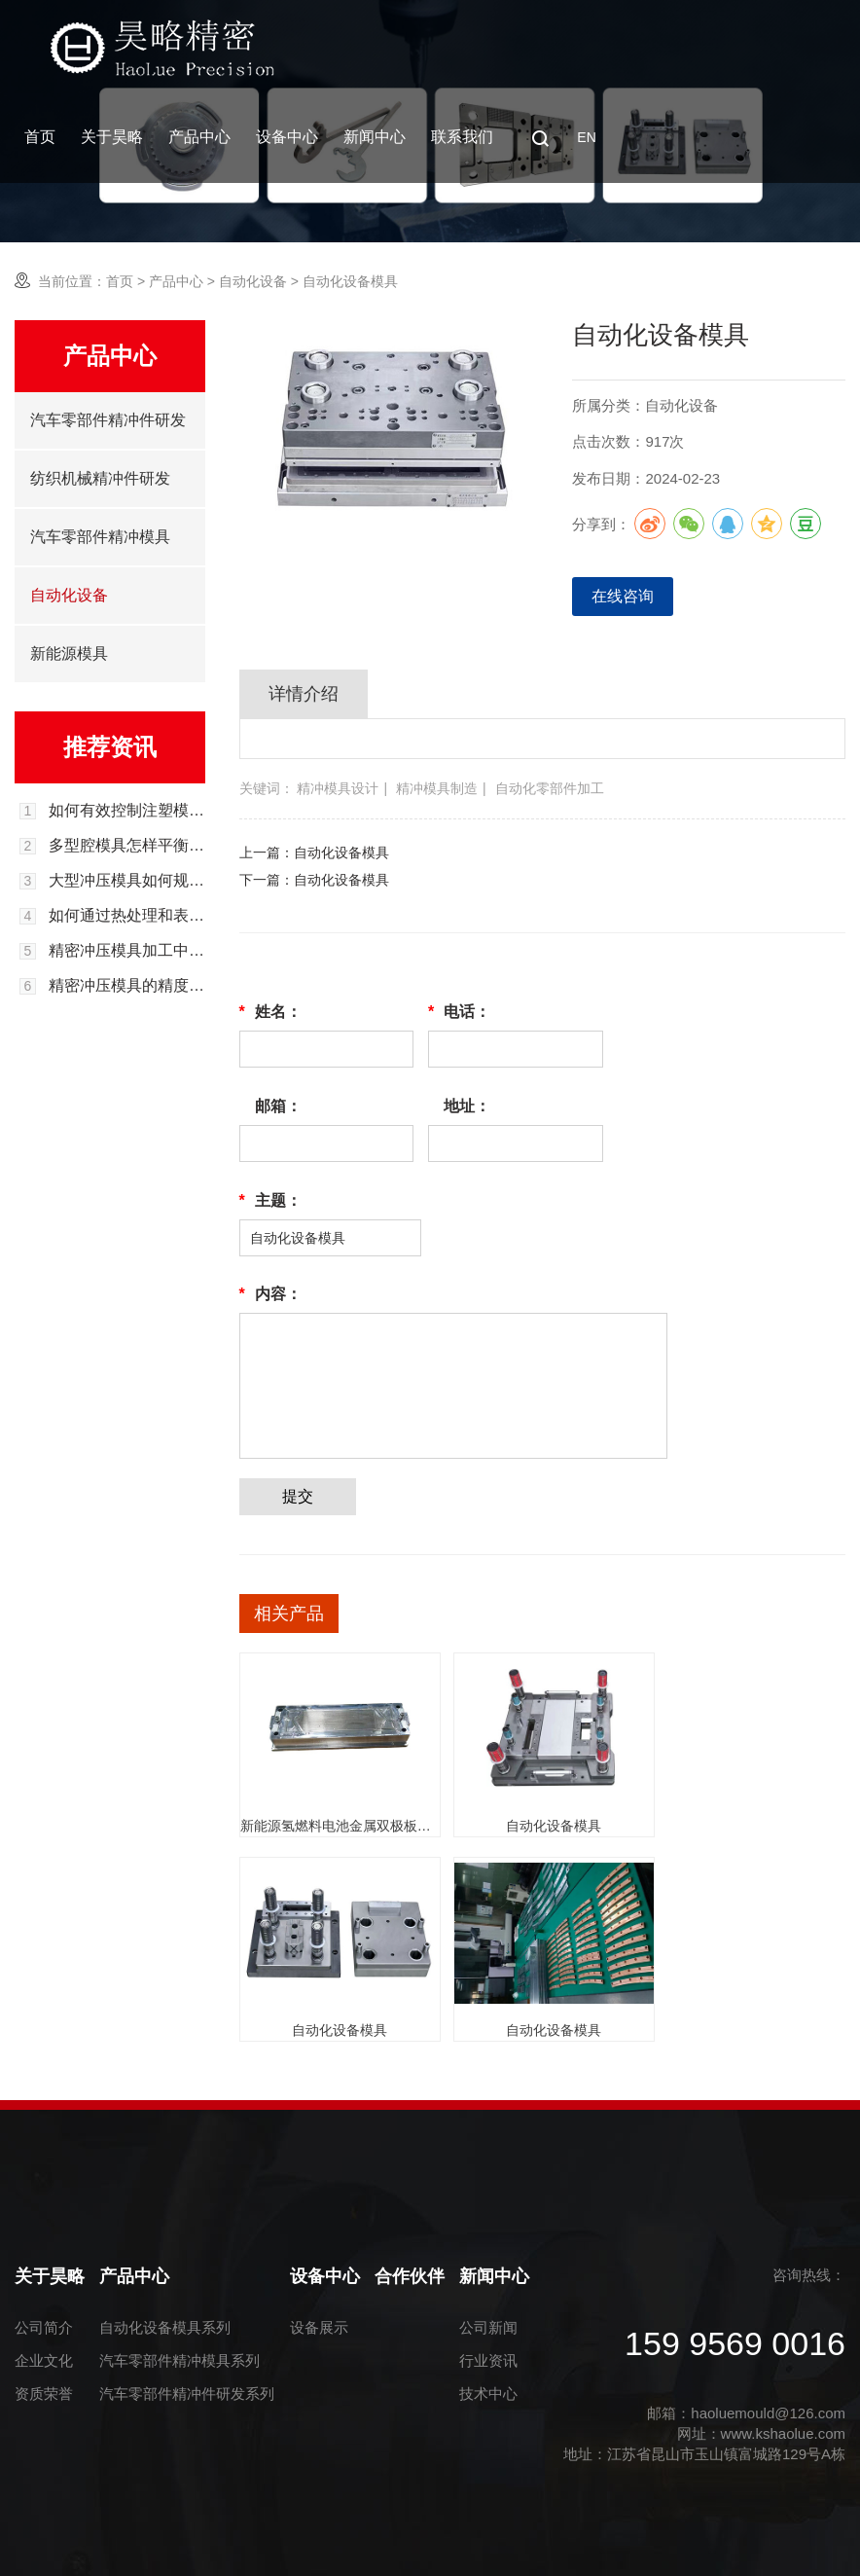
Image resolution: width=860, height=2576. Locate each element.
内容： (270, 1294)
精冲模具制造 (437, 788)
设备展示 (319, 2327)
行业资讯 (488, 2360)
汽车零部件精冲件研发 (108, 420)
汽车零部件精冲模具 (100, 536)
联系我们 (462, 136)
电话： (459, 1012)
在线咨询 (622, 596)
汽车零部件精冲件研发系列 (186, 2393)
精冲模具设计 (337, 788)
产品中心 (199, 136)
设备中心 (287, 136)
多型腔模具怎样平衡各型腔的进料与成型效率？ (127, 845)
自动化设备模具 (341, 852)
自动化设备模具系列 (165, 2327)
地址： (467, 1106)
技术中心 (488, 2393)
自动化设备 (253, 281)
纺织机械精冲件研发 (100, 478)
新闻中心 (374, 136)
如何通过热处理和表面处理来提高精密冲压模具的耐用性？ (127, 916)
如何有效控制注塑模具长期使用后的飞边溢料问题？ (127, 810)
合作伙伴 (410, 2276)
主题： (270, 1200)
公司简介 (44, 2327)
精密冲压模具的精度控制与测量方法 (127, 986)
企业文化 (44, 2360)
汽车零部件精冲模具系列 (179, 2360)
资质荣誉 (44, 2393)
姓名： (270, 1012)
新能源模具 (69, 653)
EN (586, 137)
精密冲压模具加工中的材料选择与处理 (127, 951)
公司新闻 (488, 2327)
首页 (39, 136)
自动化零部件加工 (549, 788)
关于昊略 (112, 136)
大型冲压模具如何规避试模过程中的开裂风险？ (127, 881)
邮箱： (278, 1106)
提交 (297, 1496)
